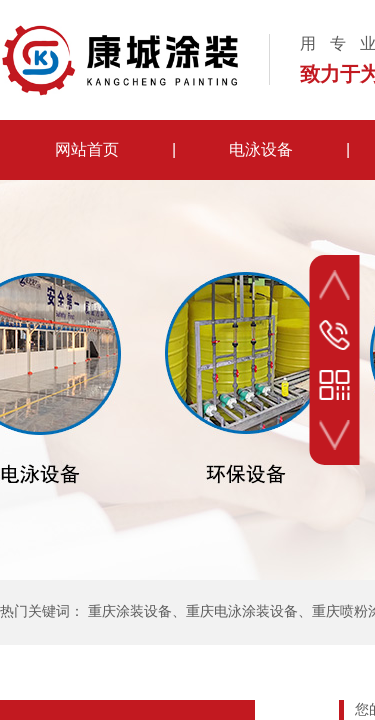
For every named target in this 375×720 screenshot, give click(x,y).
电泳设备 (261, 149)
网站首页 (87, 149)
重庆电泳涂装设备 (242, 611)
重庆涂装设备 (130, 611)
